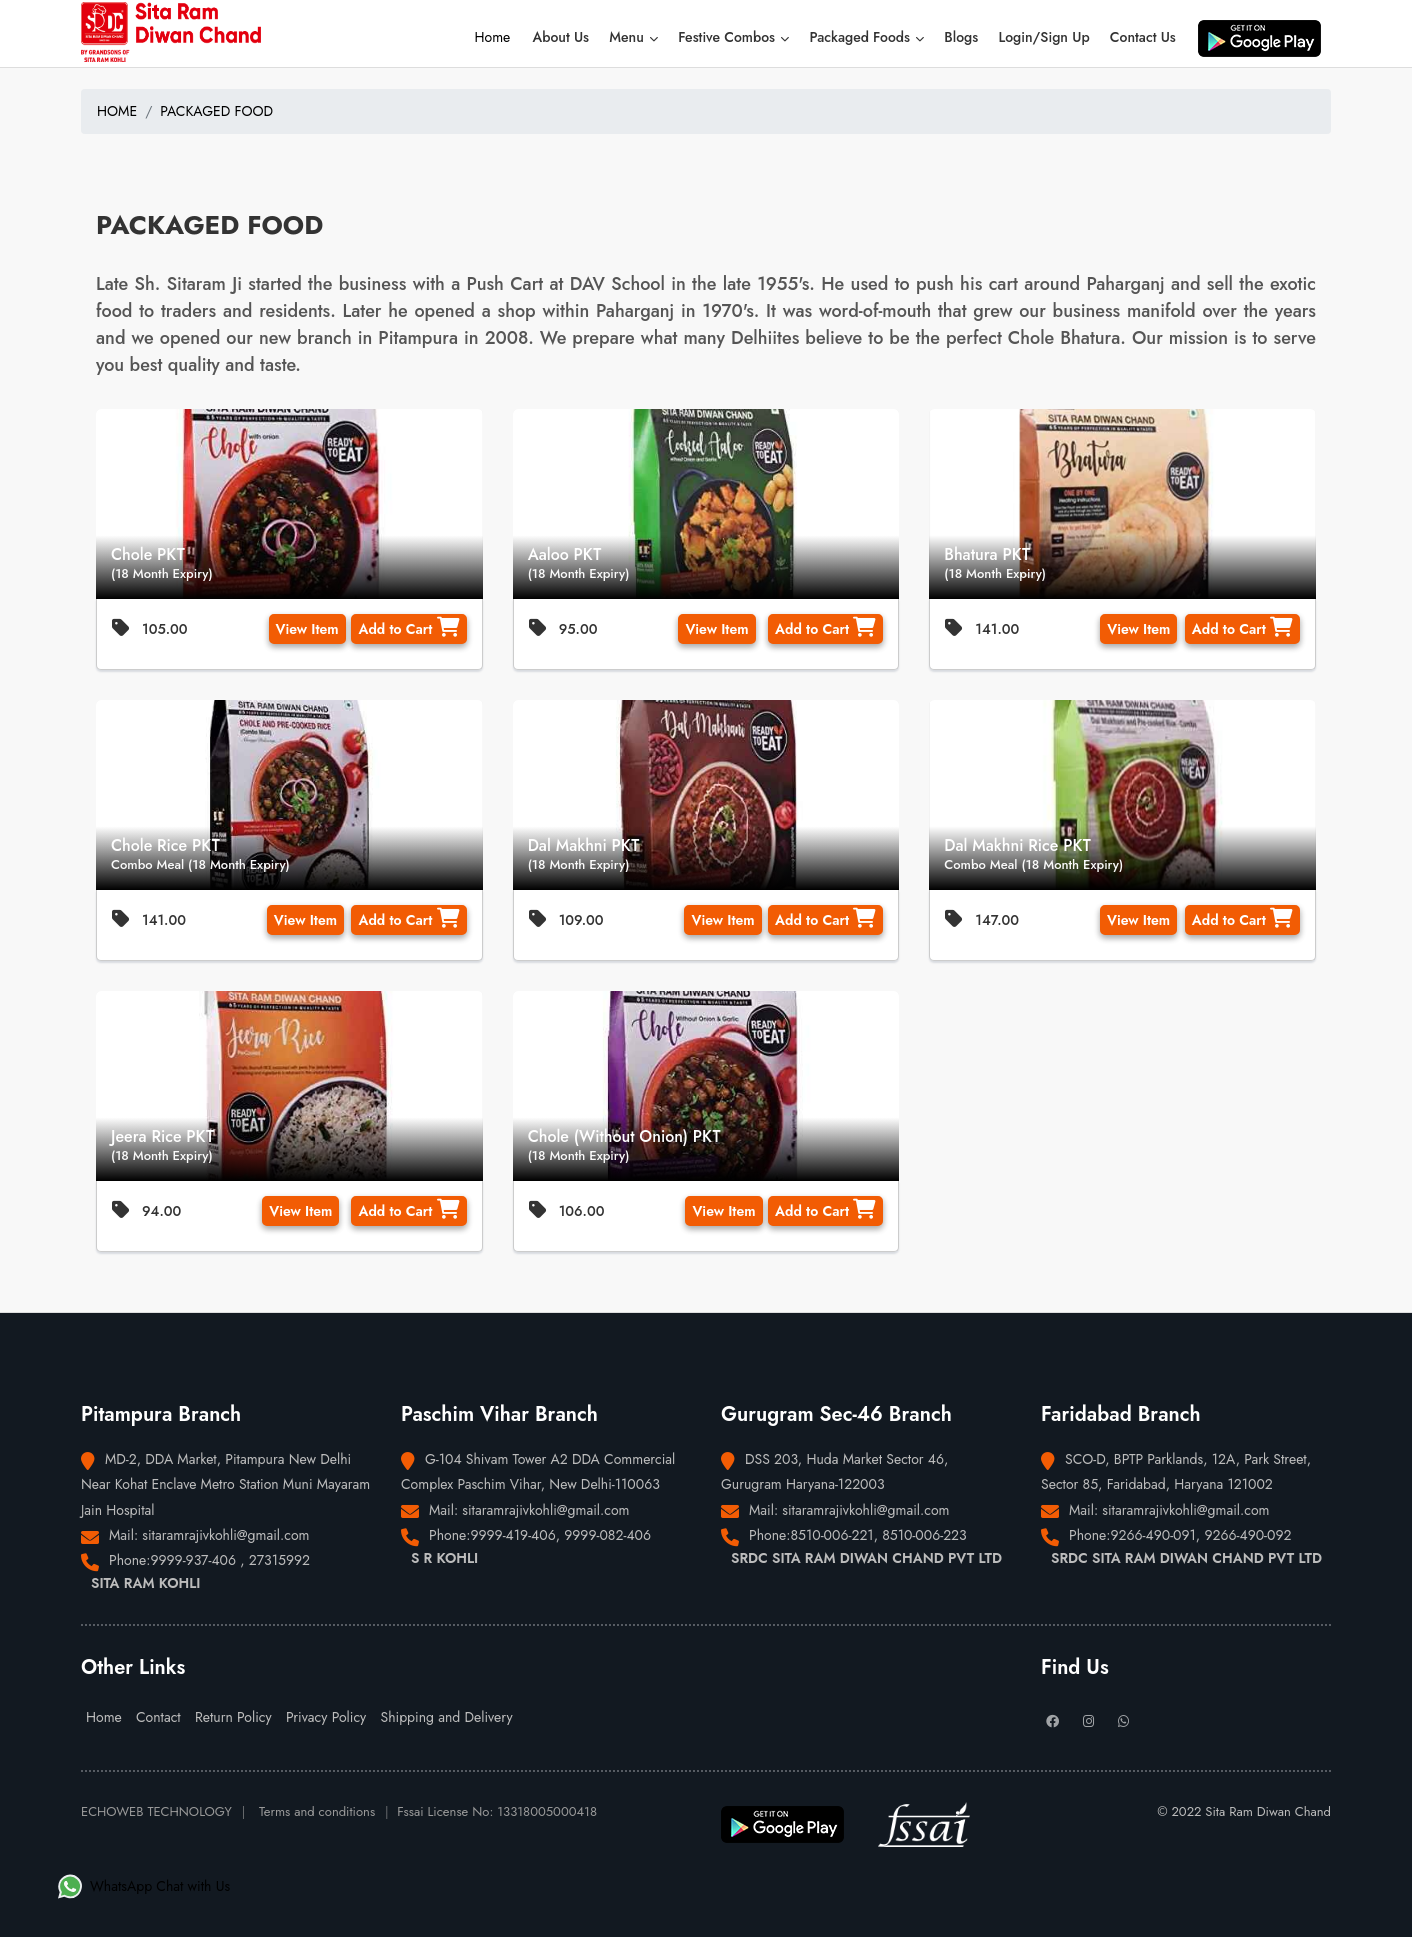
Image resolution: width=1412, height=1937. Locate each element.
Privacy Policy (326, 1717)
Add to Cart (408, 628)
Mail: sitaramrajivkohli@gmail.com (209, 1535)
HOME (117, 111)
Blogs (961, 37)
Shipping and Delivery (446, 1717)
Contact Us (1143, 37)
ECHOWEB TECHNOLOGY (156, 1811)
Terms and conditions (317, 1811)
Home (493, 37)
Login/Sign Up (1043, 37)
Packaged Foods (866, 37)
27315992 (279, 1560)
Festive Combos (733, 37)
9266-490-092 (1247, 1535)
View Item (307, 629)
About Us (561, 37)
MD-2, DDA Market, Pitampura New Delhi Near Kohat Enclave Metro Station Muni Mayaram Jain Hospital (225, 1484)
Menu (633, 37)
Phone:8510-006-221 (811, 1535)
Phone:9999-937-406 (174, 1560)
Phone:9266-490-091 (1132, 1535)
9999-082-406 (607, 1535)
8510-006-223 (924, 1535)
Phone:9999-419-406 (492, 1535)
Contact (158, 1717)
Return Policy (233, 1717)
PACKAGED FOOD (216, 111)
